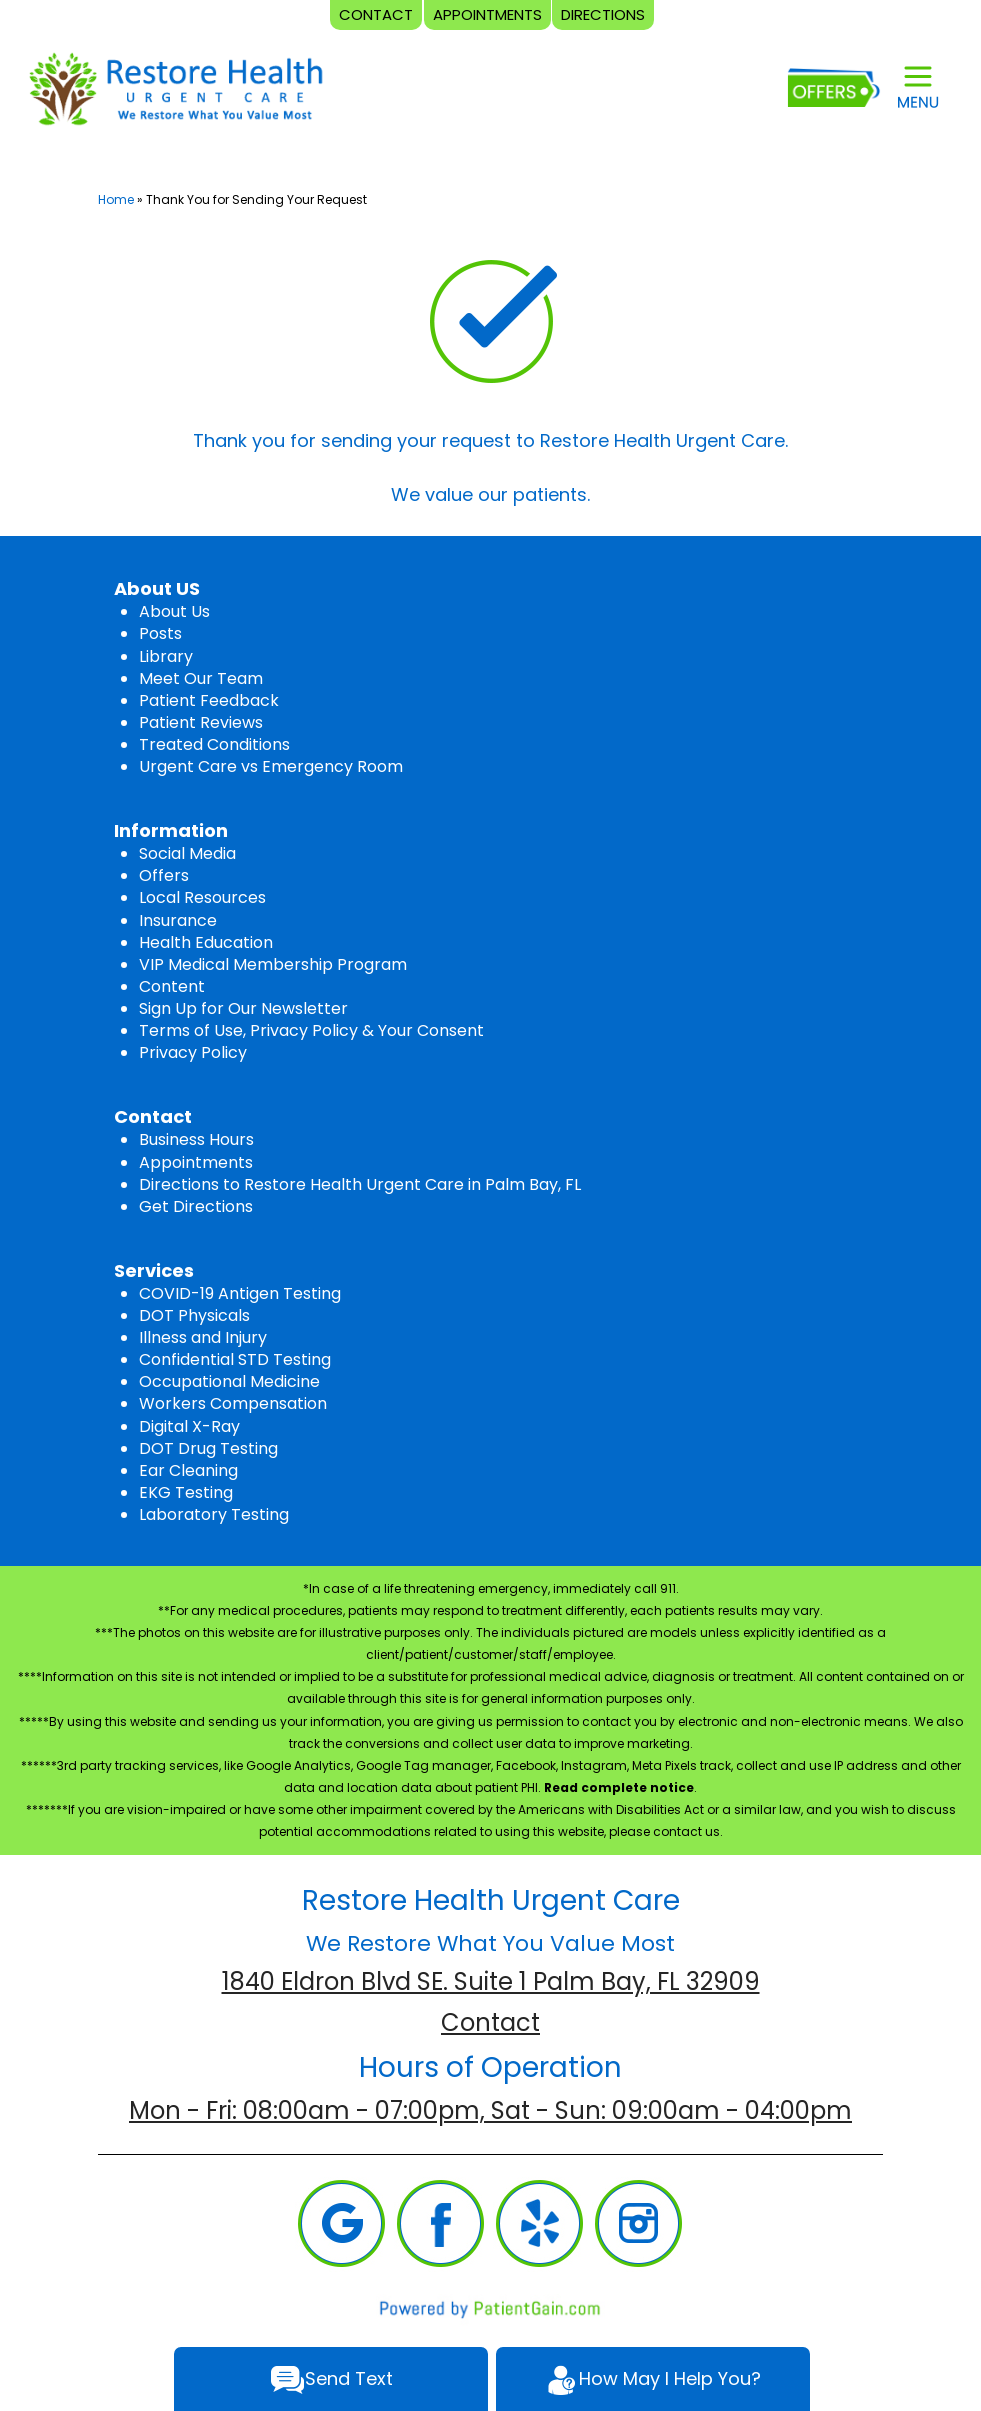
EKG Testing (186, 1492)
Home (116, 199)
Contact (490, 2022)
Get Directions (196, 1206)
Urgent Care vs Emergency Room (271, 766)
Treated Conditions (214, 744)
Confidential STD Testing (235, 1359)
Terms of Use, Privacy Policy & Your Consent (311, 1030)
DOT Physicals (194, 1315)
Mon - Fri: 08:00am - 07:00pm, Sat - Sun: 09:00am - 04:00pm (490, 2110)
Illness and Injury (203, 1337)
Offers (164, 875)
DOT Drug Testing (208, 1448)
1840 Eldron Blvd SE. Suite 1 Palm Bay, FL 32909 (491, 1981)
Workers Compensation (233, 1403)
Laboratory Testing (214, 1514)
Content (172, 986)
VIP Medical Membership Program (273, 964)
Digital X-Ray (189, 1426)
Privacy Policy (193, 1052)
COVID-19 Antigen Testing (240, 1293)
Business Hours (196, 1139)
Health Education (206, 942)
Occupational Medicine (229, 1381)
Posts (160, 633)
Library (166, 656)
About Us (174, 611)
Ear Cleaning (188, 1470)
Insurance (178, 920)
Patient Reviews (201, 722)
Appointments (196, 1162)
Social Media (187, 853)
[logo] (175, 87)
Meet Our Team (201, 678)
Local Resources (202, 897)
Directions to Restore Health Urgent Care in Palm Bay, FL (360, 1184)
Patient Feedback (209, 700)
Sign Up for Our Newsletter (243, 1008)
